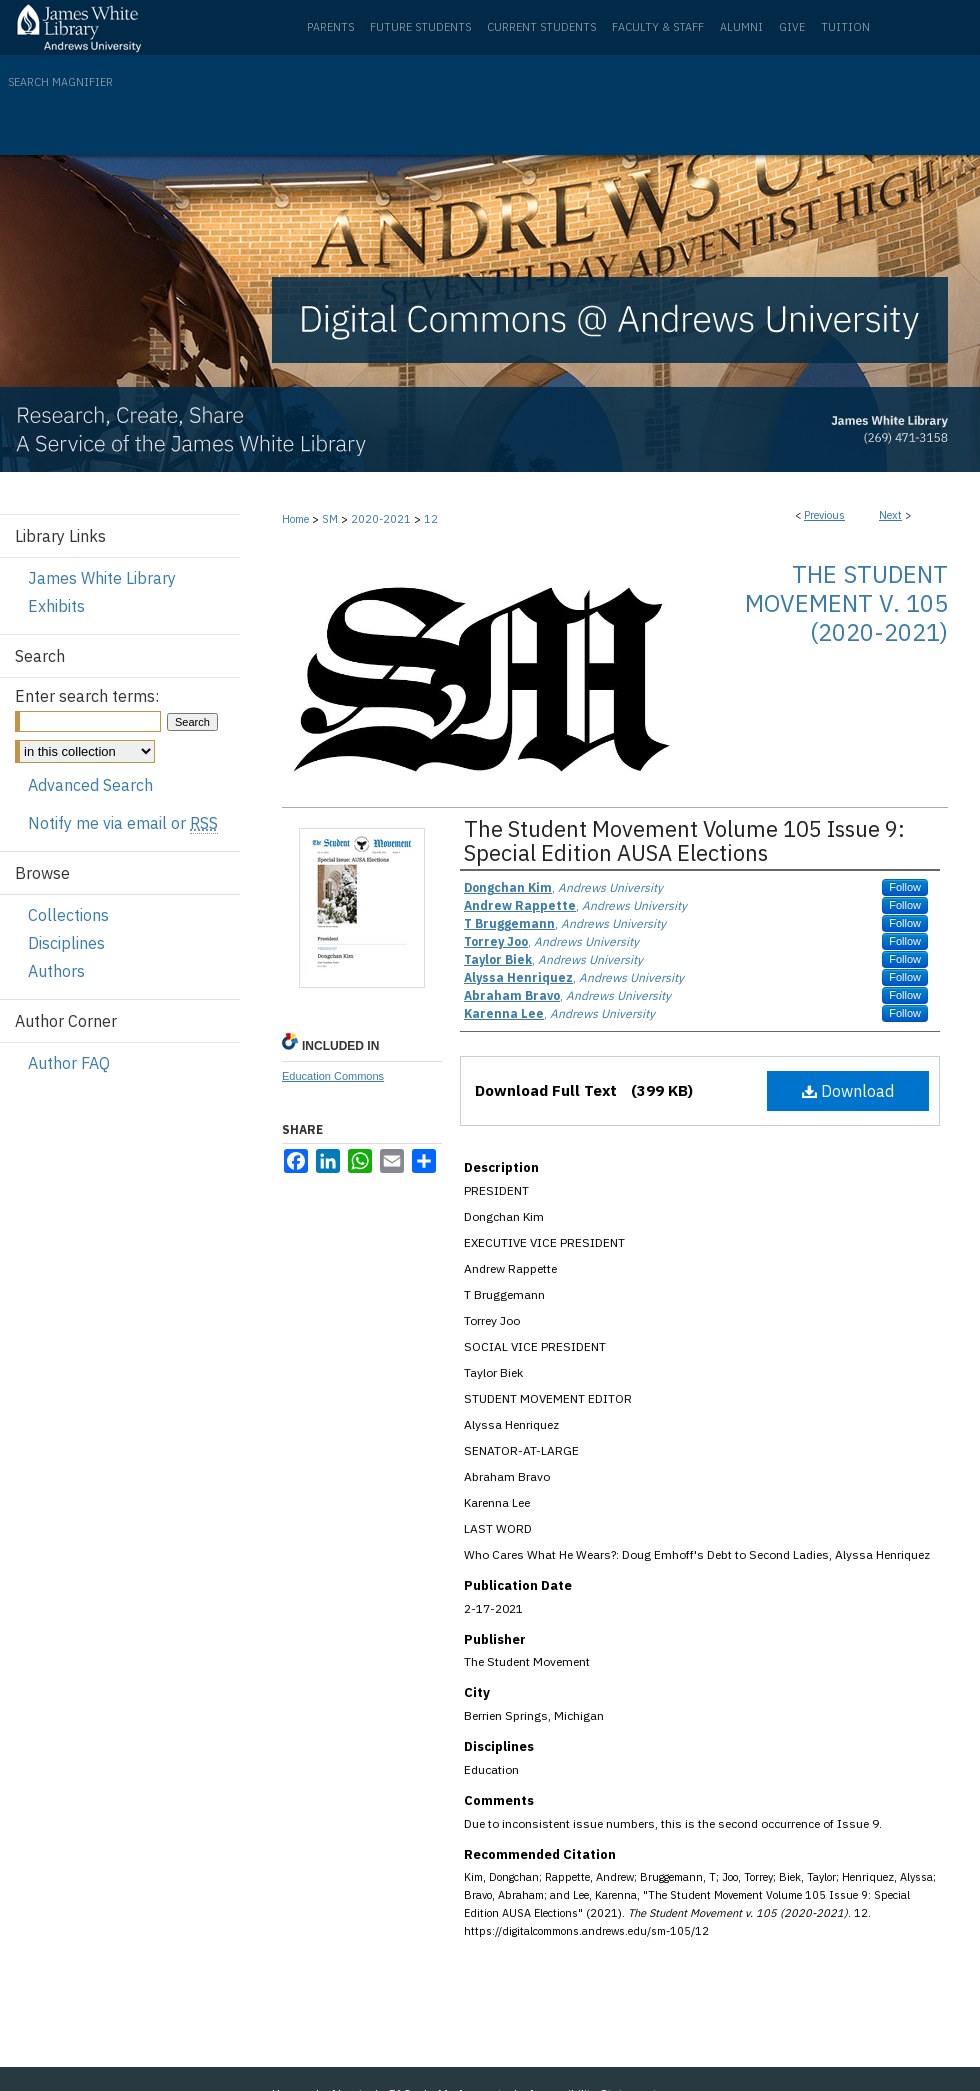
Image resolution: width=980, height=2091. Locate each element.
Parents (330, 27)
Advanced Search (90, 785)
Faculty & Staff (658, 27)
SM (330, 519)
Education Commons (333, 1076)
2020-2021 (381, 519)
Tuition (845, 27)
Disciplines (66, 943)
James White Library (102, 578)
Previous (824, 515)
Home (295, 519)
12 (431, 519)
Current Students (541, 27)
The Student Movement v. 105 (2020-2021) (846, 603)
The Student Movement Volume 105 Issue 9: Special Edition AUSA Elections (684, 840)
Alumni (741, 27)
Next (890, 515)
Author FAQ (69, 1063)
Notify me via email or (123, 823)
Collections (68, 915)
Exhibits (56, 606)
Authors (56, 971)
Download (848, 1091)
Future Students (420, 27)
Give (792, 27)
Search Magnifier (60, 82)
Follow (905, 887)
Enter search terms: (87, 696)
